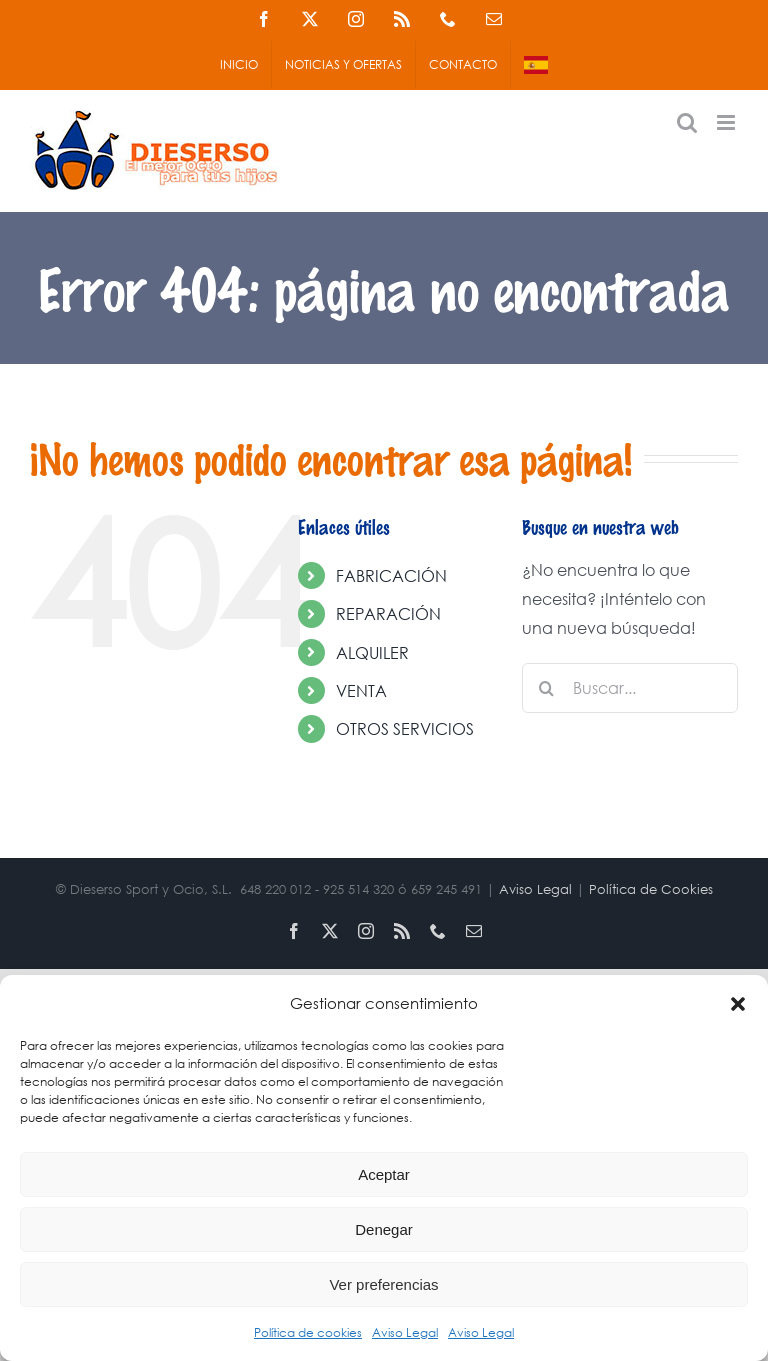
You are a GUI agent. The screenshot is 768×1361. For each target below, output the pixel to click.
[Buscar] (547, 688)
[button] (738, 1004)
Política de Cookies (651, 889)
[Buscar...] (630, 688)
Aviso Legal (405, 1332)
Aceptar (384, 1174)
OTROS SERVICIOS (405, 728)
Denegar (384, 1229)
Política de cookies (308, 1332)
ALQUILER (372, 652)
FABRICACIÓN (391, 575)
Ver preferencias (383, 1284)
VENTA (361, 690)
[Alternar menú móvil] (727, 122)
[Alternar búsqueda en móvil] (687, 122)
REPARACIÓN (388, 613)
